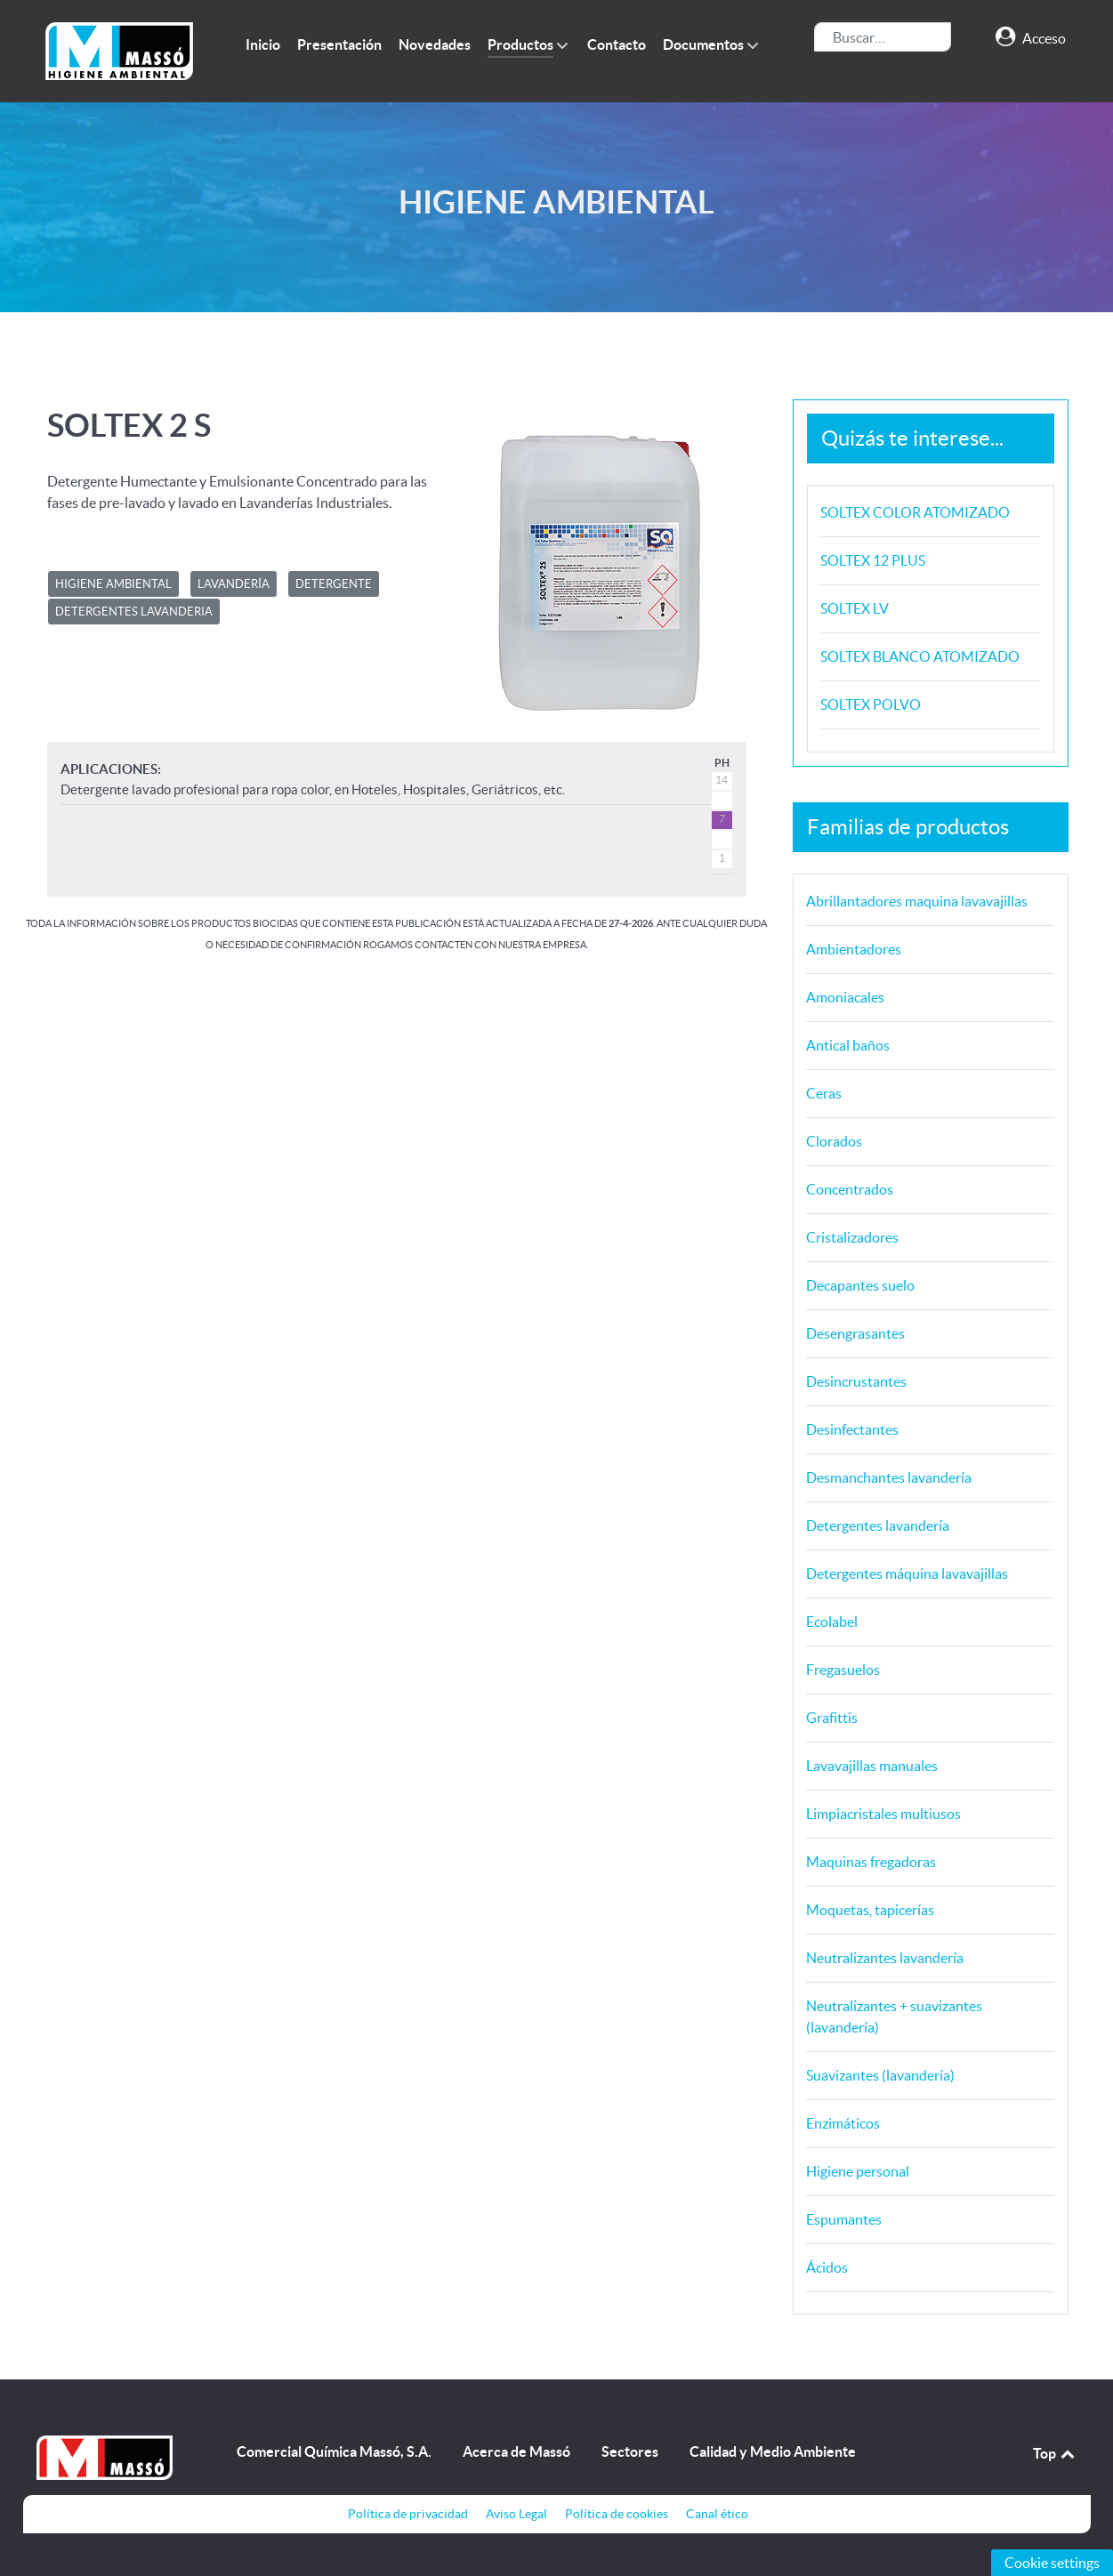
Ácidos (827, 2267)
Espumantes (844, 2219)
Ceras (824, 1093)
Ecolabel (832, 1622)
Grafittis (832, 1718)
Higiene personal (857, 2171)
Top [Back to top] (1055, 2453)
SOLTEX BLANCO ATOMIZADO (920, 656)
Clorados (834, 1141)
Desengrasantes (855, 1333)
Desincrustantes (856, 1381)
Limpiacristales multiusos (883, 1814)
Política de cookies (616, 2514)
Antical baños (848, 1045)
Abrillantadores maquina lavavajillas (917, 901)
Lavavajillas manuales (872, 1766)
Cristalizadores (852, 1237)
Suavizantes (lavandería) (880, 2075)
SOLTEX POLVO (870, 704)
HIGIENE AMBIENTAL (113, 584)
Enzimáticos (843, 2123)
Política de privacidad (408, 2514)
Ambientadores (853, 949)
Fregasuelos (843, 1670)
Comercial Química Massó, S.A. (334, 2451)
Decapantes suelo (860, 1285)
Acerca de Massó (516, 2451)
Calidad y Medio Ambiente (773, 2451)
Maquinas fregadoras (871, 1862)
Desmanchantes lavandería (889, 1477)
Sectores (629, 2451)
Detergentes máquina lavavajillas (907, 1574)
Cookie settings (1052, 2563)
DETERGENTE (333, 584)
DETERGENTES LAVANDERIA (134, 611)
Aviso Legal (516, 2514)
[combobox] (882, 37)
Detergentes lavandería (877, 1525)
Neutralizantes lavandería (885, 1958)
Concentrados (849, 1189)
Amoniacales (845, 997)
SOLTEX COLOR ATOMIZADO (915, 512)
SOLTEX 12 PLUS (872, 560)
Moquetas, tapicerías (870, 1910)
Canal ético (717, 2514)
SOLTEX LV (854, 608)
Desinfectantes (852, 1429)
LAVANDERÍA (234, 584)
